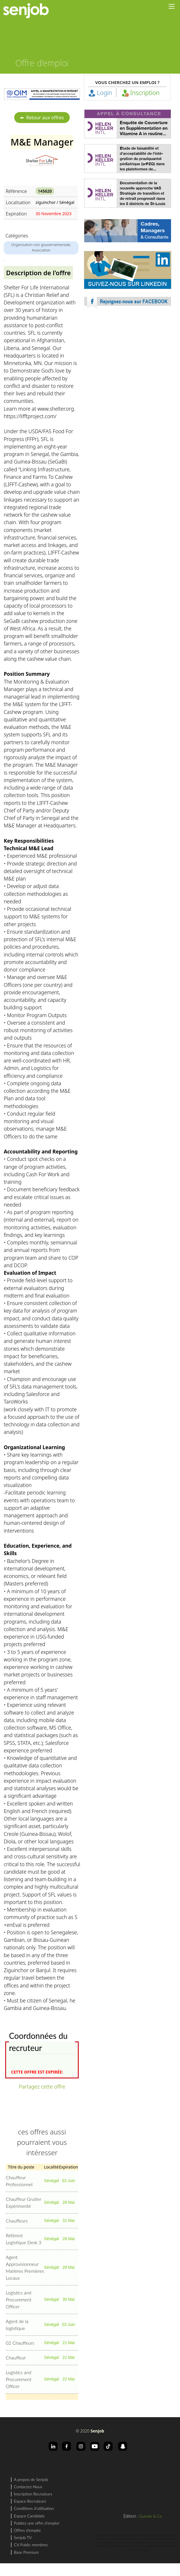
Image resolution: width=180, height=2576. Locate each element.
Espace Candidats (29, 2515)
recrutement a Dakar (166, 2539)
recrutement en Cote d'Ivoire (136, 2546)
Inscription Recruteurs (33, 2493)
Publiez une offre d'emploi (36, 2523)
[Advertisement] (127, 363)
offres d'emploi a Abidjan (165, 2546)
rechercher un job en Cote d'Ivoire (151, 2542)
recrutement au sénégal (116, 2539)
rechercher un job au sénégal (142, 2535)
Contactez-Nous (28, 2486)
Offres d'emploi (27, 2530)
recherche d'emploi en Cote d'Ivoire (114, 2542)
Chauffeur (16, 2357)
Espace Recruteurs (30, 2501)
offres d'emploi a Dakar (142, 2539)
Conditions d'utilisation (34, 2508)
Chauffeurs (17, 2220)
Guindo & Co (150, 2516)
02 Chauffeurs (20, 2343)
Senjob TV (23, 2537)
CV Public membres (31, 2544)
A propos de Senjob (31, 2479)
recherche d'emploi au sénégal (111, 2535)
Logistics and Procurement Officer (19, 2299)
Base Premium (26, 2552)
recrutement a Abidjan (136, 2549)
